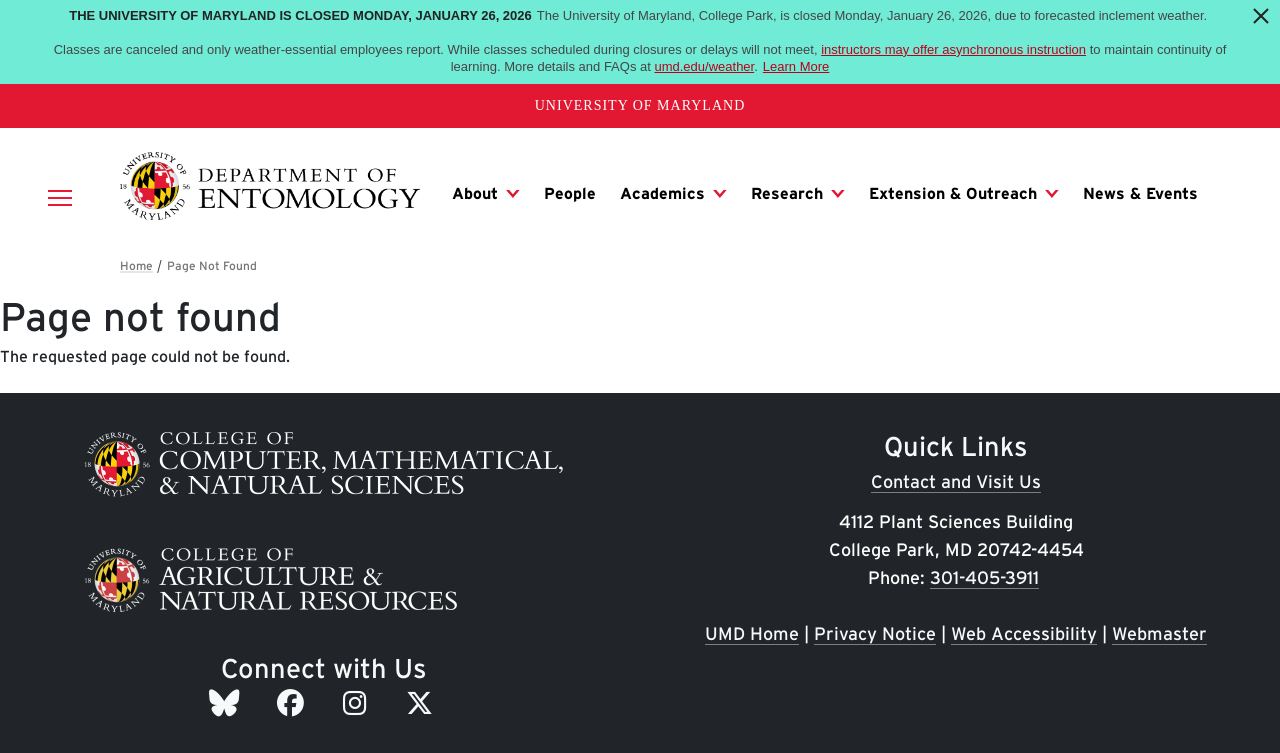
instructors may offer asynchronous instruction (953, 49)
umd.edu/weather (704, 66)
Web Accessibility (1024, 633)
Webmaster (1159, 633)
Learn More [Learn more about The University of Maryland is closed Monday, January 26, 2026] (796, 66)
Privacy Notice (875, 633)
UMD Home (752, 633)
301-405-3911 (984, 577)
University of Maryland (640, 105)
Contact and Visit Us (956, 481)
